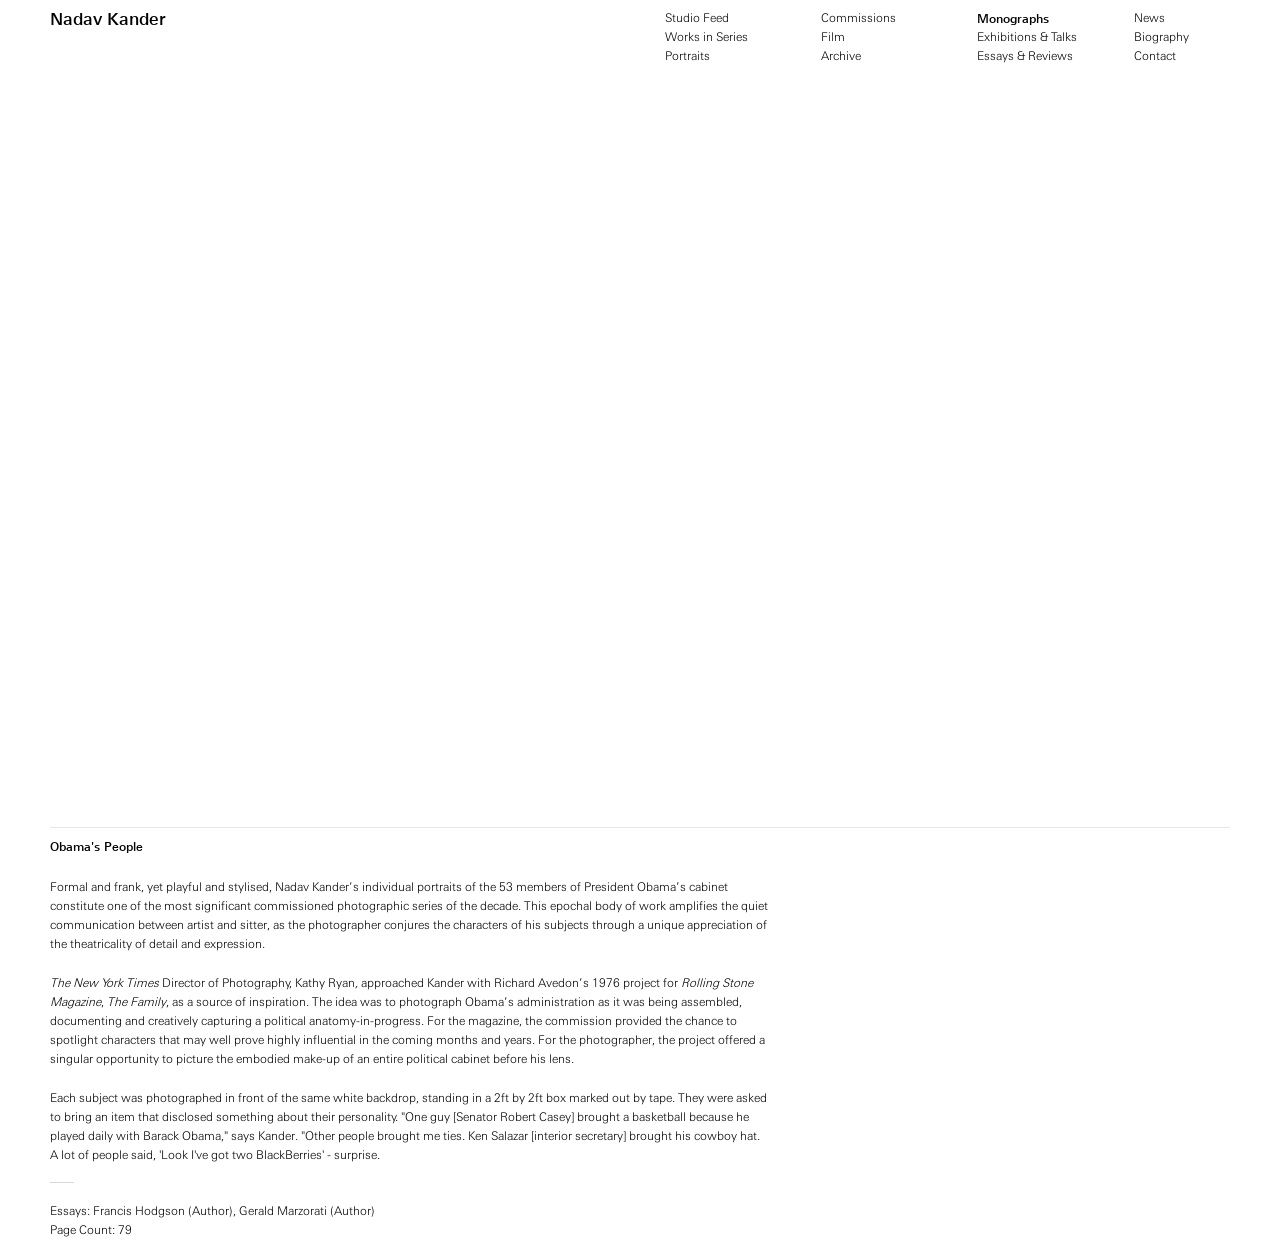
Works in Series (706, 37)
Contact (1155, 56)
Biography (1161, 37)
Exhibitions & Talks (1027, 37)
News (1149, 18)
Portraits (687, 56)
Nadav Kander (108, 19)
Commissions (858, 18)
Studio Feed (697, 18)
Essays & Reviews (1025, 56)
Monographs (1013, 18)
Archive (841, 56)
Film (833, 37)
